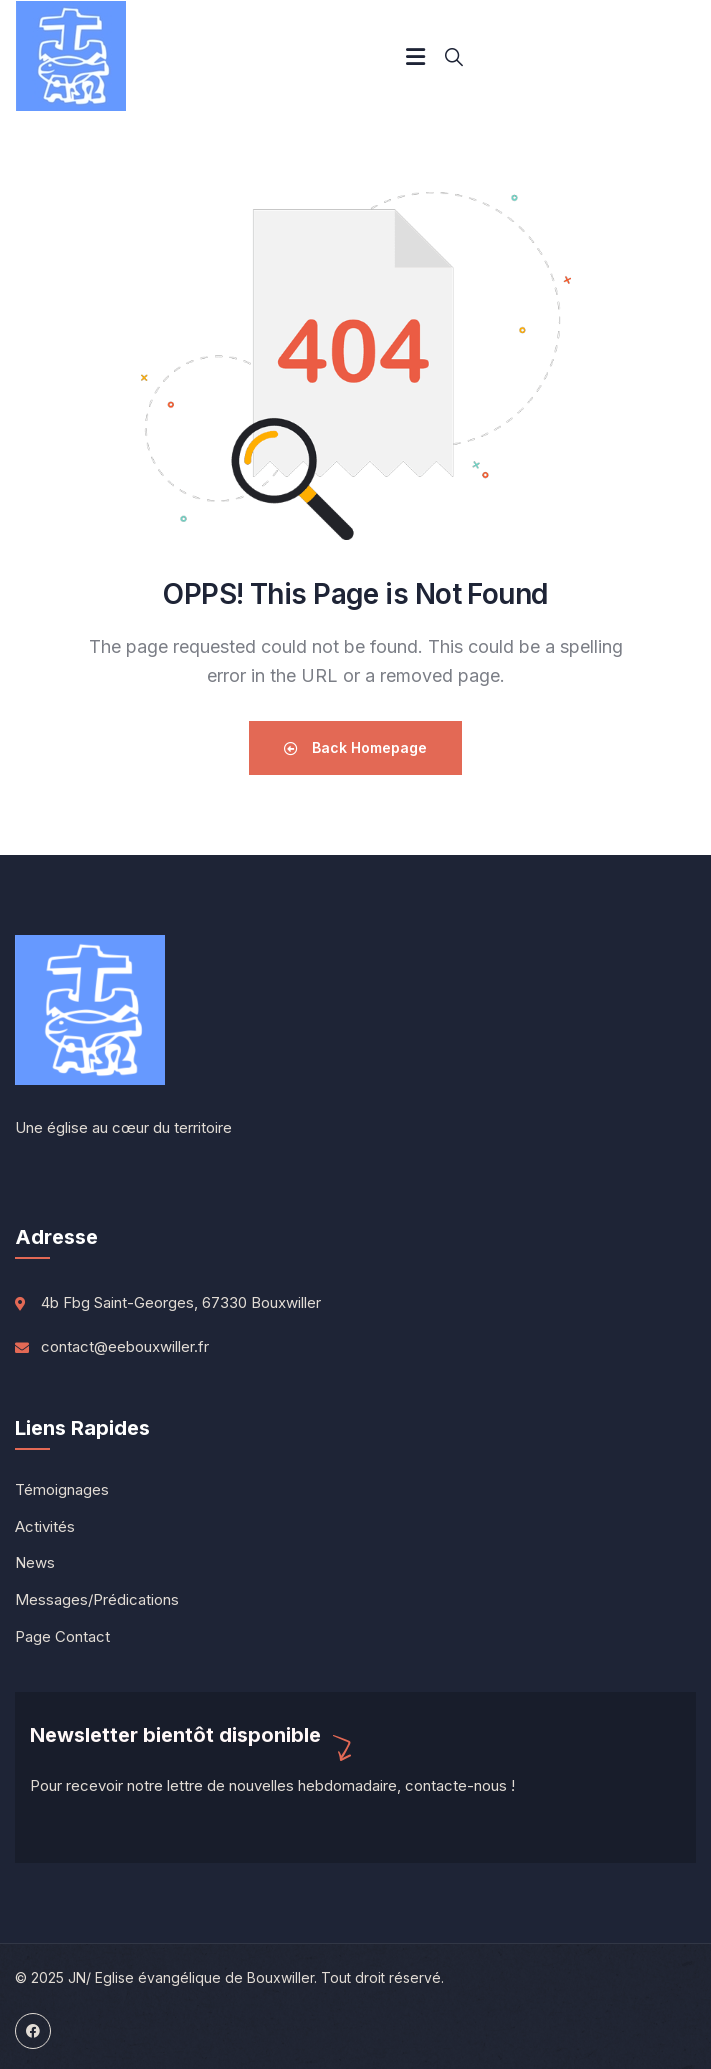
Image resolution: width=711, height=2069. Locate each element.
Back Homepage (355, 747)
